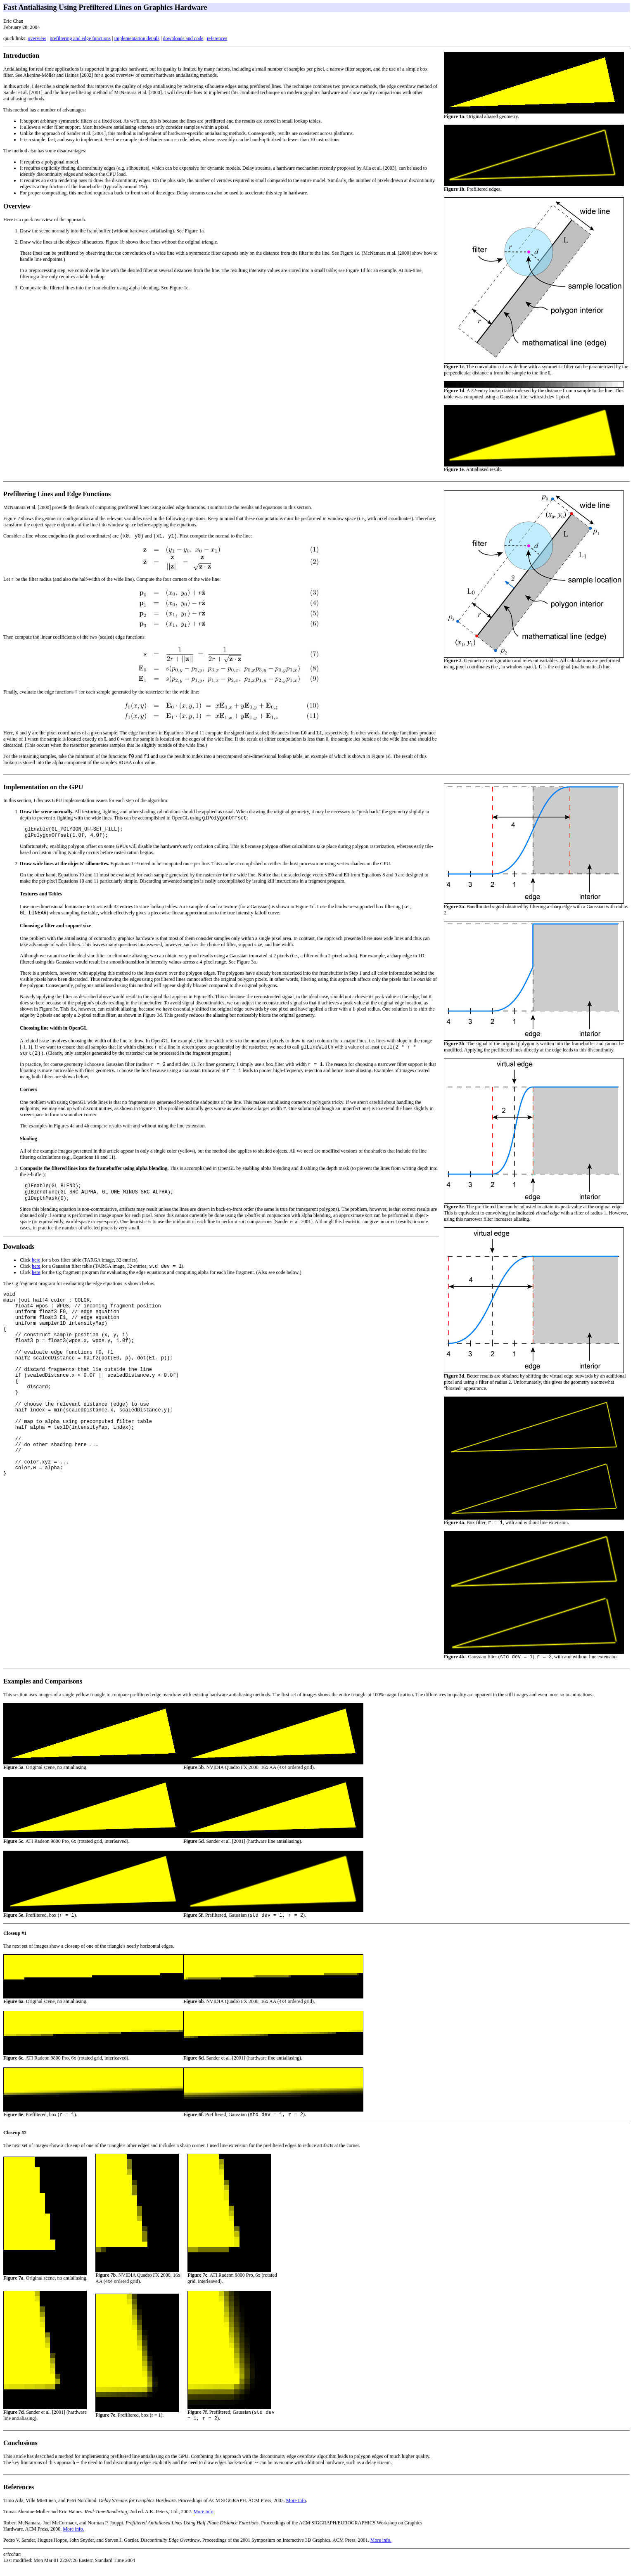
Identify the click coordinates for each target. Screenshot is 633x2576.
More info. (73, 2538)
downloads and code (183, 38)
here (36, 1274)
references (217, 38)
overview (37, 38)
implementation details (136, 38)
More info (296, 2509)
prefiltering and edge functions (80, 38)
